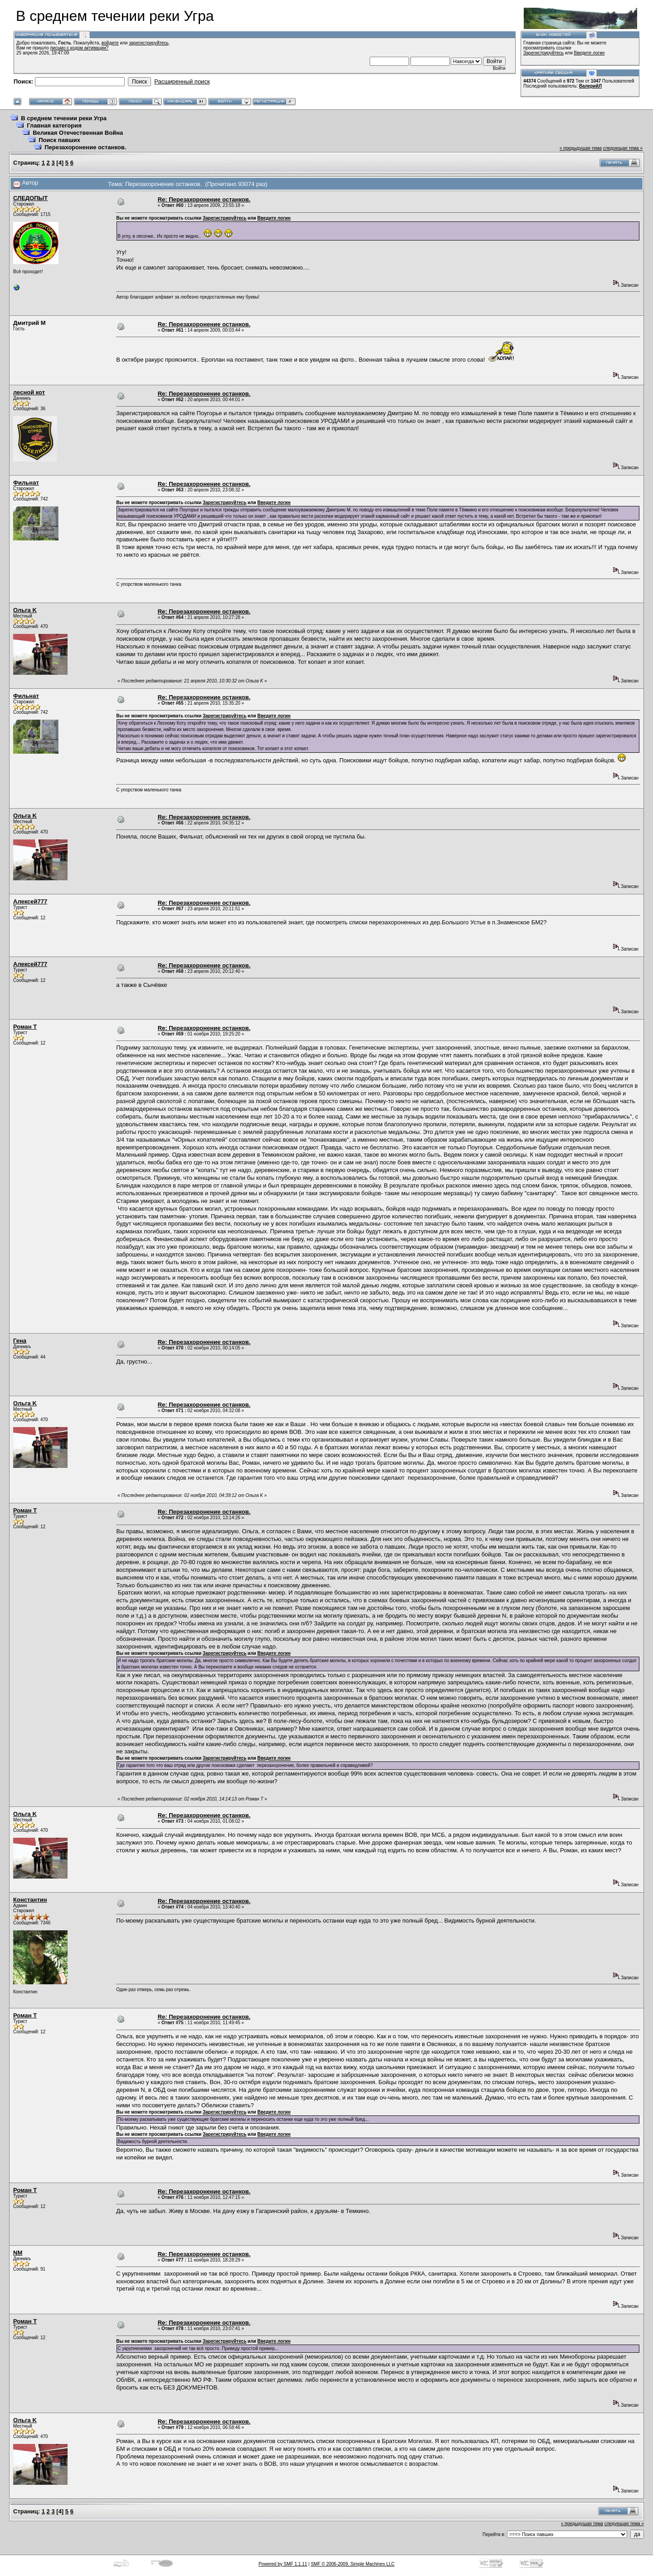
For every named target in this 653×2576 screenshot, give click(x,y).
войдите (110, 42)
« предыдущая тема (581, 148)
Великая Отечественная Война (78, 132)
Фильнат (26, 482)
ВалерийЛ (590, 85)
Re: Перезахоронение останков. (204, 199)
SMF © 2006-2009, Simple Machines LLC (353, 2563)
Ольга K (25, 610)
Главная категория (54, 125)
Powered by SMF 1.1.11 (282, 2563)
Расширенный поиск (182, 81)
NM (17, 2252)
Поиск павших (59, 140)
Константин (30, 1899)
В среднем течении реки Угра (64, 118)
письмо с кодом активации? (79, 47)
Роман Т (25, 1026)
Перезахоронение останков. (85, 147)
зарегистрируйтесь (149, 42)
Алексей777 (30, 901)
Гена (19, 1340)
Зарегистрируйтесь (543, 52)
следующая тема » (623, 148)
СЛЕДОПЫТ (30, 198)
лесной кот (29, 392)
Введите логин (589, 52)
